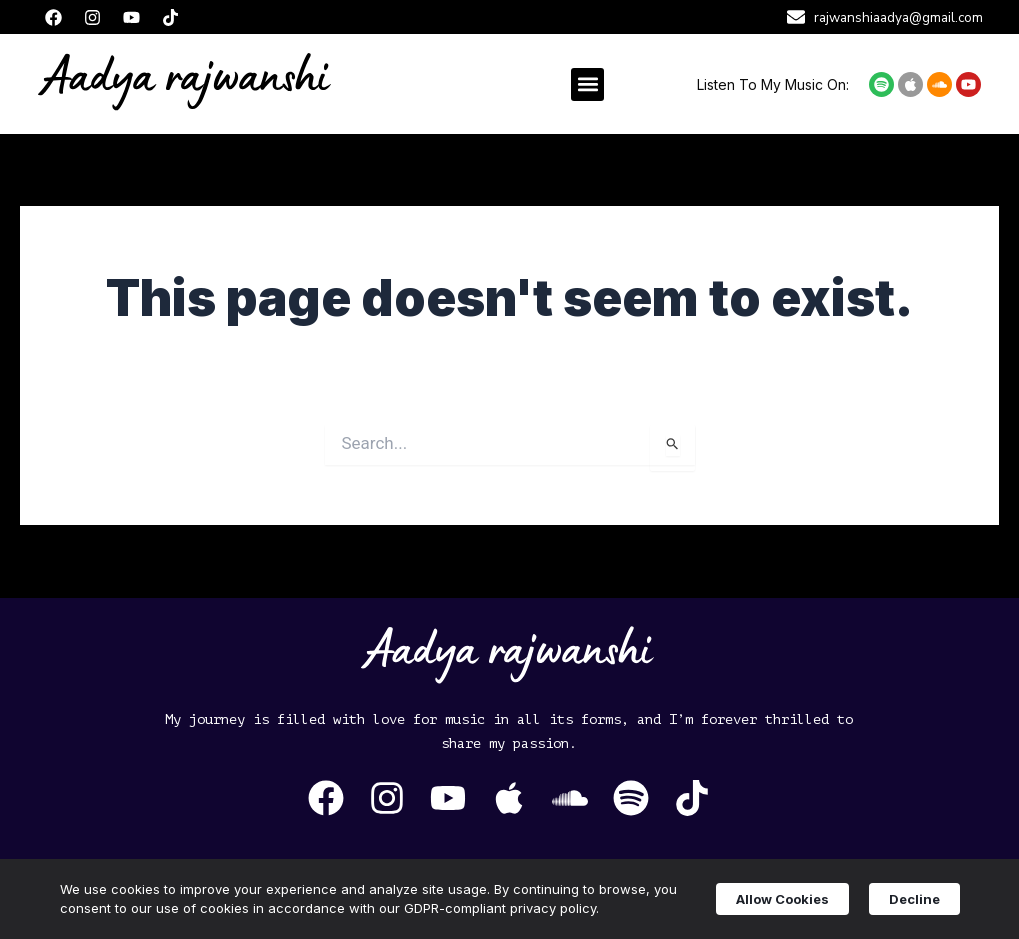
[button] (587, 84)
